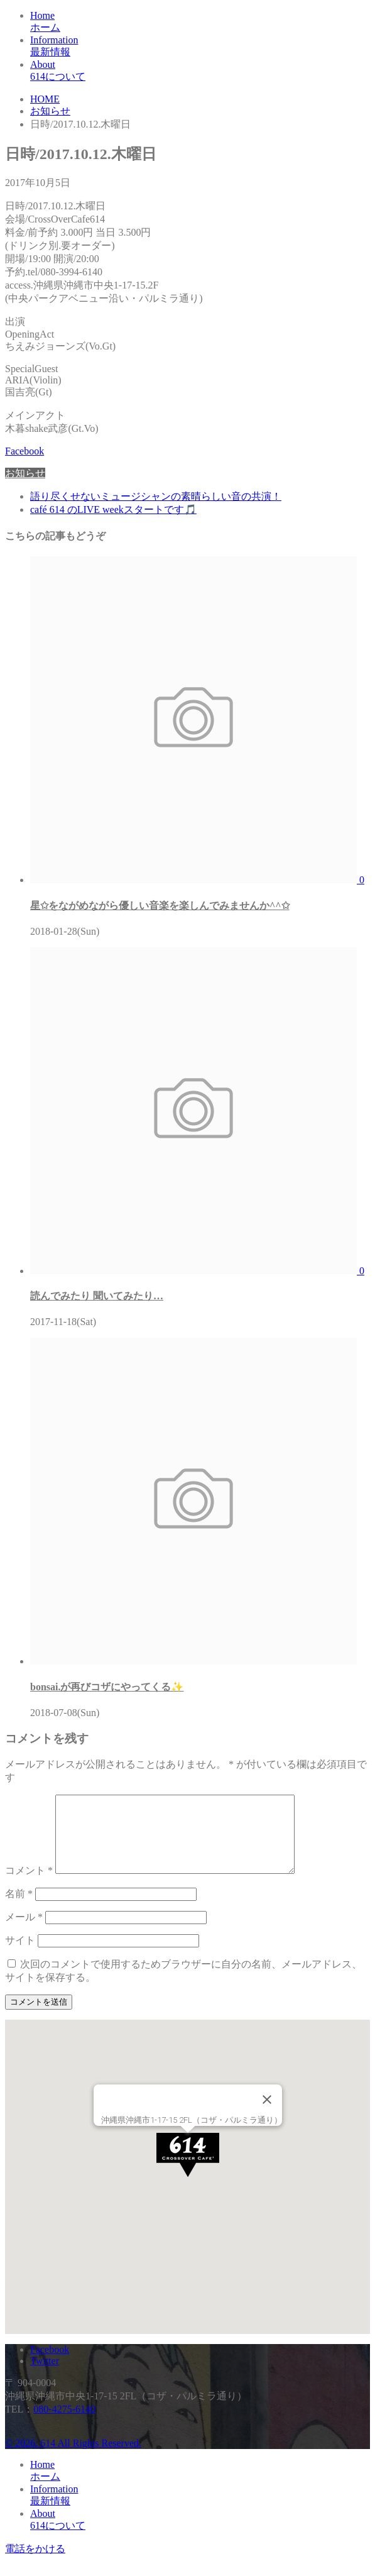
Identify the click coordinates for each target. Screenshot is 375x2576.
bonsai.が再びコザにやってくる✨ (106, 1687)
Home (200, 22)
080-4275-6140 (64, 2424)
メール (24, 1932)
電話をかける (35, 2563)
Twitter (44, 2375)
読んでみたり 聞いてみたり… (96, 1296)
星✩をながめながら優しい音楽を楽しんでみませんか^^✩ (160, 905)
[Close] (267, 2115)
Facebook (24, 451)
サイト (20, 1955)
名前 (19, 1908)
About (200, 71)
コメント (29, 1885)
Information (200, 47)
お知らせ (25, 473)
